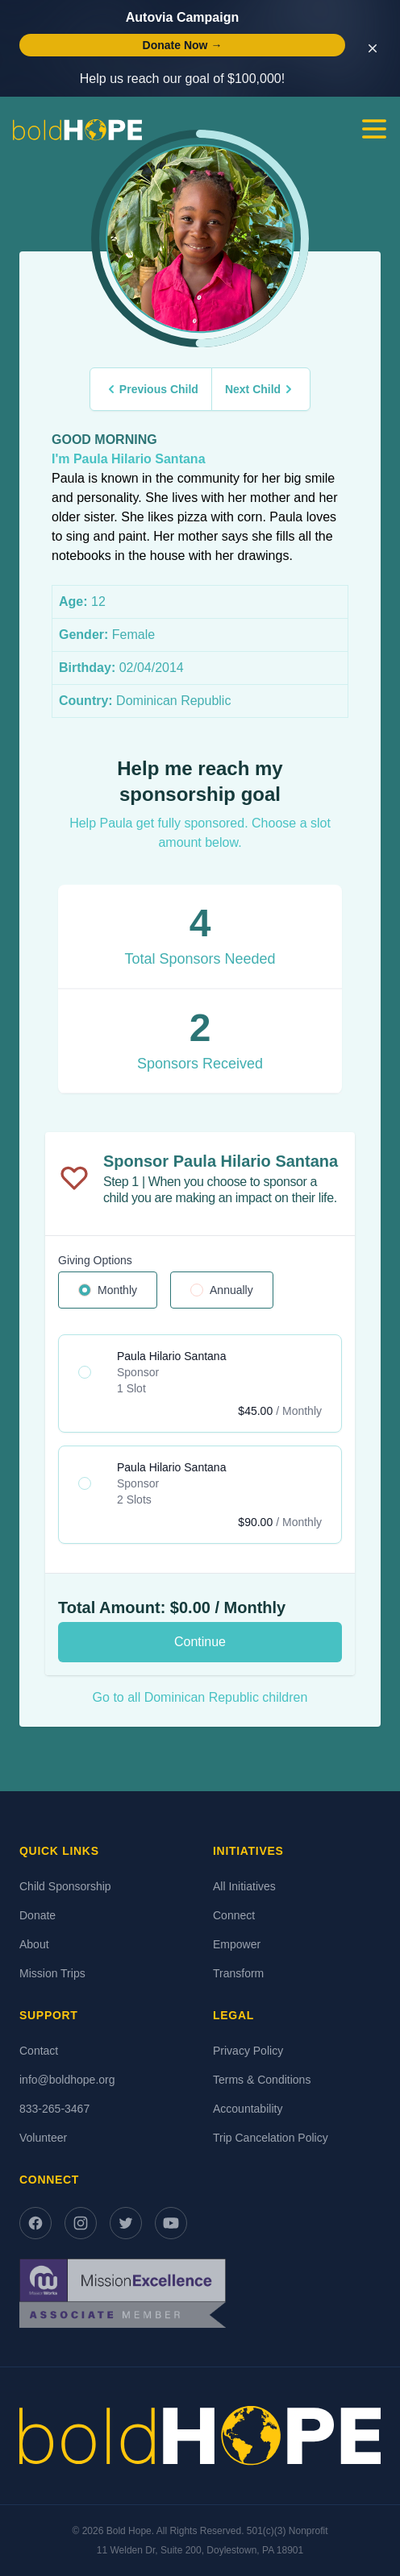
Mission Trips (52, 1973)
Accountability (247, 2108)
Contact (38, 2050)
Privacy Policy (248, 2050)
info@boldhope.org (67, 2079)
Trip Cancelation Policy (270, 2137)
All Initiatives (244, 1886)
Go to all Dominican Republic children (200, 1697)
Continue (200, 1642)
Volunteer (43, 2137)
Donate (37, 1915)
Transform (238, 1973)
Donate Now (183, 45)
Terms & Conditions (261, 2079)
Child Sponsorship (65, 1886)
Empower (236, 1944)
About (34, 1944)
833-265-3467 (54, 2108)
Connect (234, 1915)
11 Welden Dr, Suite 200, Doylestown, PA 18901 (200, 2550)
